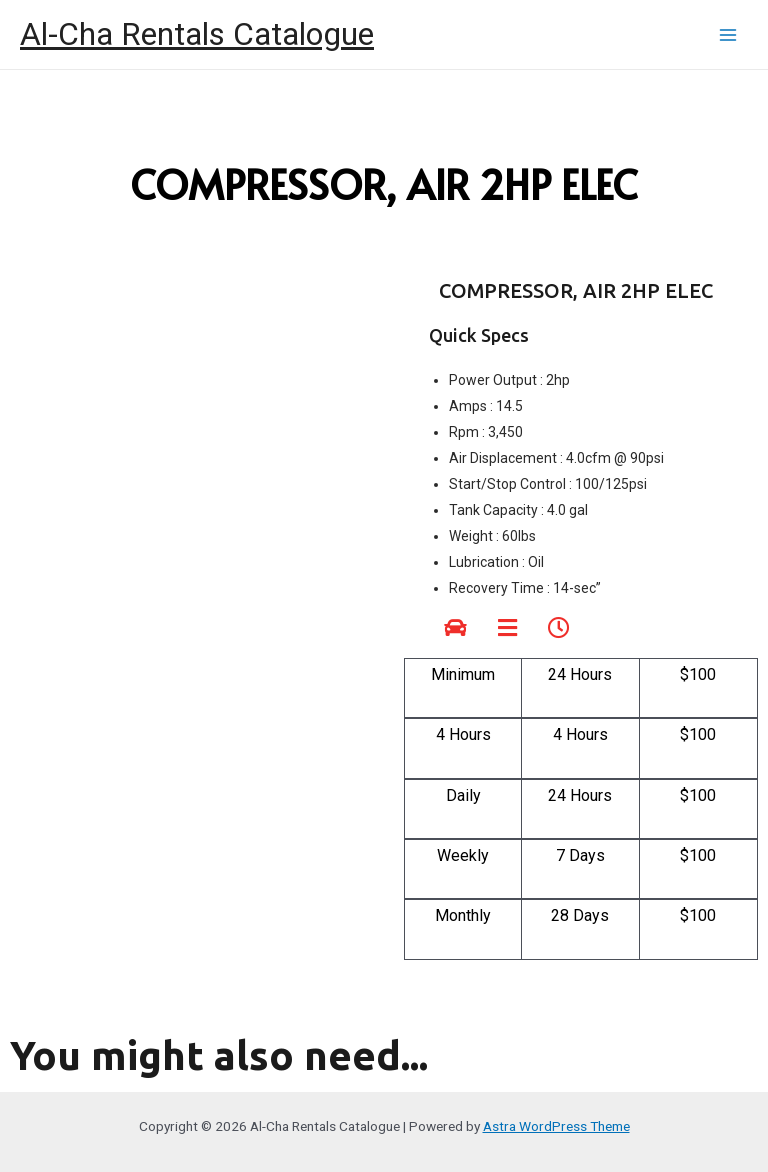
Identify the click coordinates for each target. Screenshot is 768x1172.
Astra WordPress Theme (556, 1126)
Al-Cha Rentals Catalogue (197, 34)
